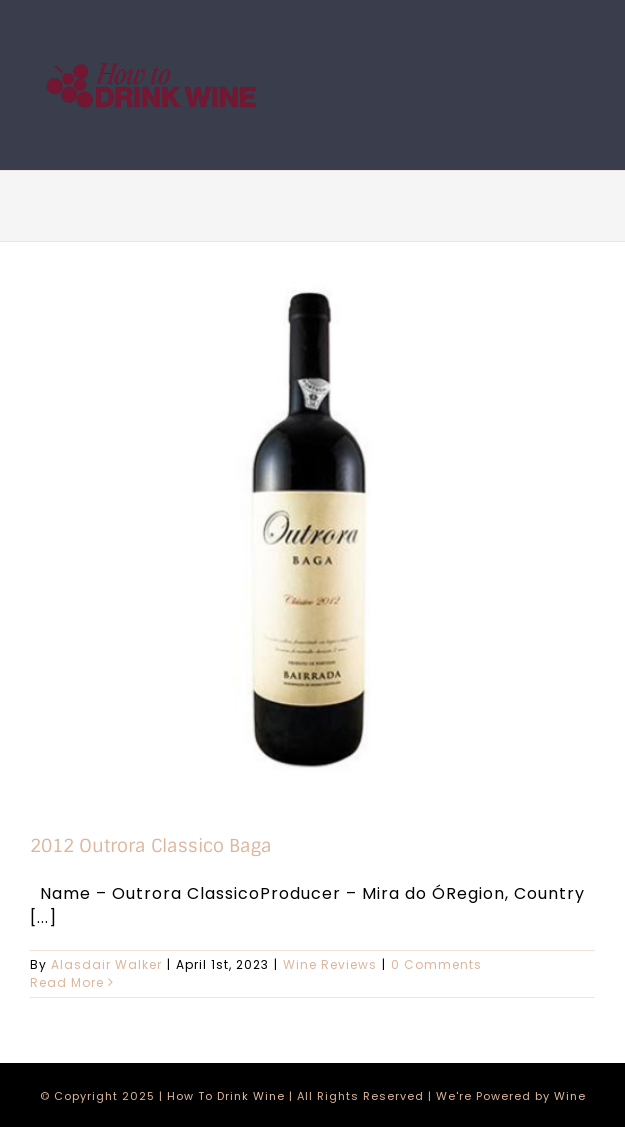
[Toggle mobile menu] (584, 68)
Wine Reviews (330, 964)
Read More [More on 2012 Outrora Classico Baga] (67, 982)
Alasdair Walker (106, 964)
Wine (570, 1096)
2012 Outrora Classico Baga (151, 846)
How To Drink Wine (226, 1096)
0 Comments (436, 964)
